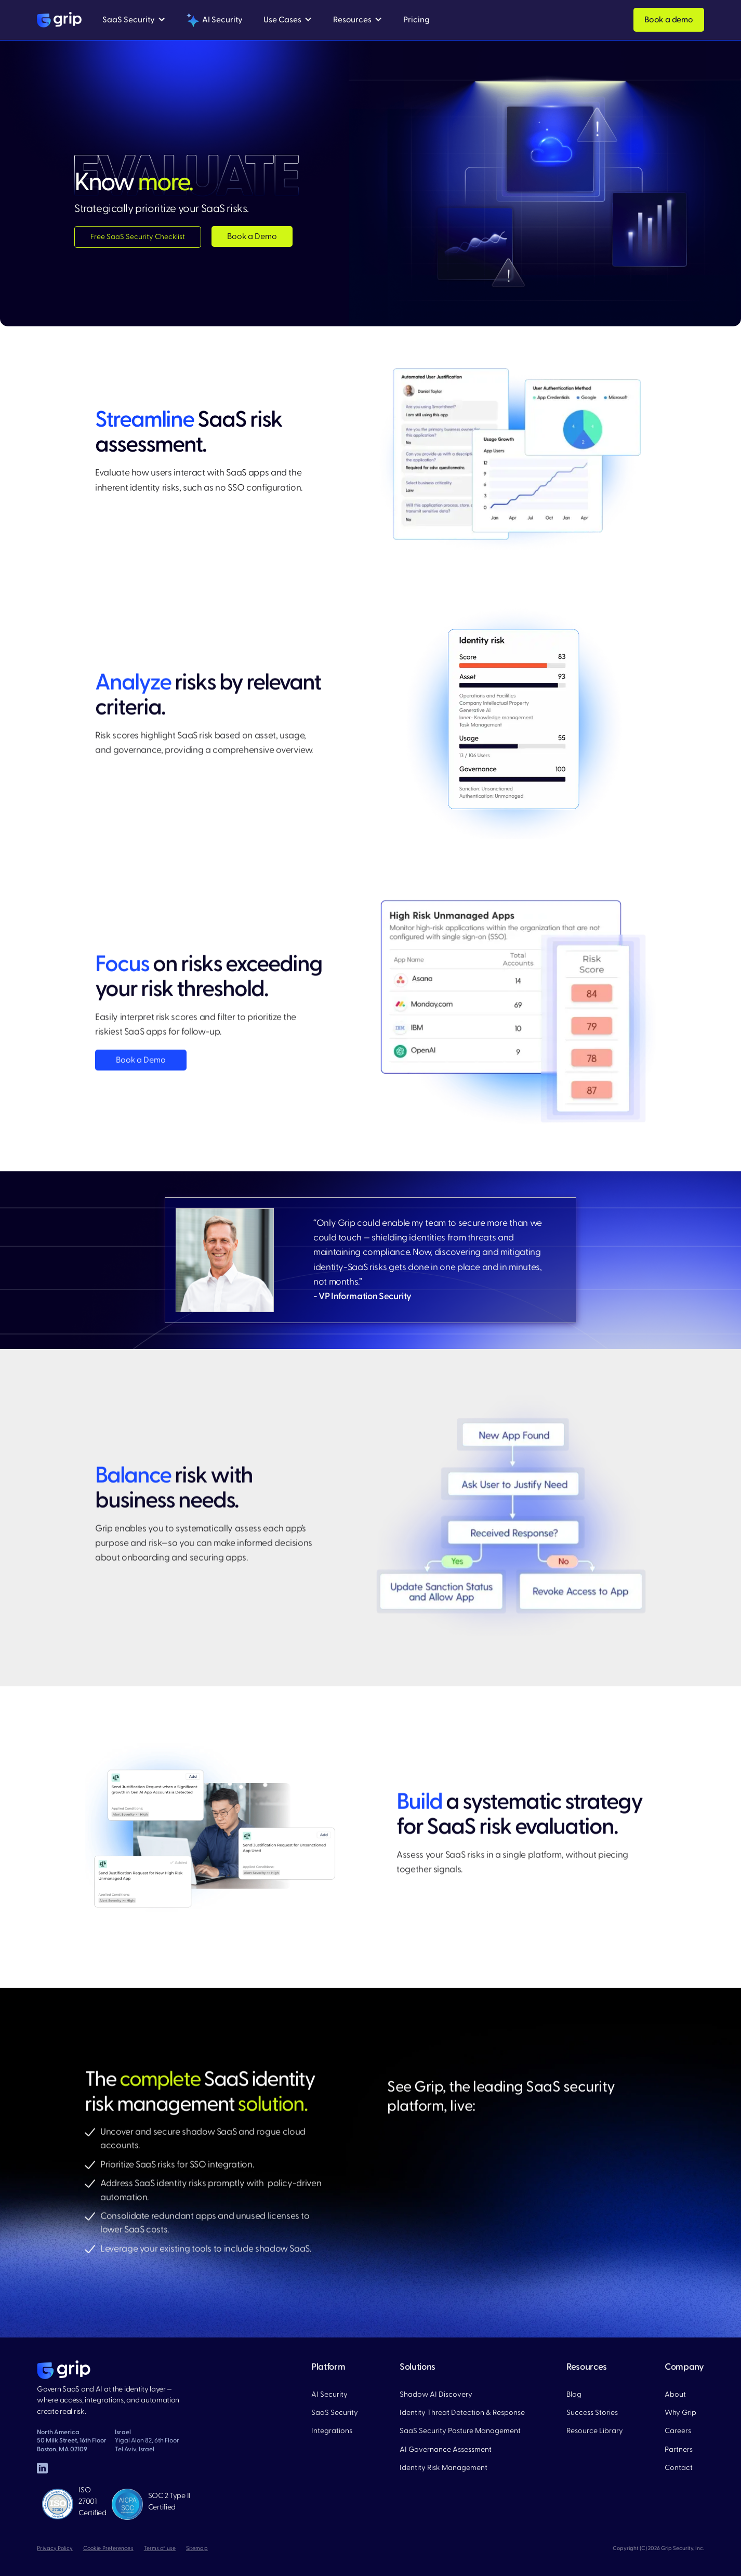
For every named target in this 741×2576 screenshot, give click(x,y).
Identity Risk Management (443, 2468)
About (675, 2394)
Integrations (331, 2431)
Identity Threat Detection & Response (462, 2413)
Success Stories (592, 2413)
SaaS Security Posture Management (460, 2431)
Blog (573, 2394)
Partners (679, 2449)
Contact (679, 2468)
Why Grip (680, 2413)
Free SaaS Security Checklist (137, 237)
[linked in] (42, 2469)
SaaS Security (334, 2413)
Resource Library (594, 2431)
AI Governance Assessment (446, 2449)
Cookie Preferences (108, 2548)
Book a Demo (252, 236)
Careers (678, 2431)
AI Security (329, 2394)
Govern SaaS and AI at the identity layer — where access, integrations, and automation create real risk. (108, 2400)
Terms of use (160, 2548)
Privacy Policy (54, 2548)
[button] (134, 20)
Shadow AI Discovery (436, 2394)
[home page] (63, 2369)
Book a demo (668, 20)
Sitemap (197, 2548)
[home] (59, 20)
